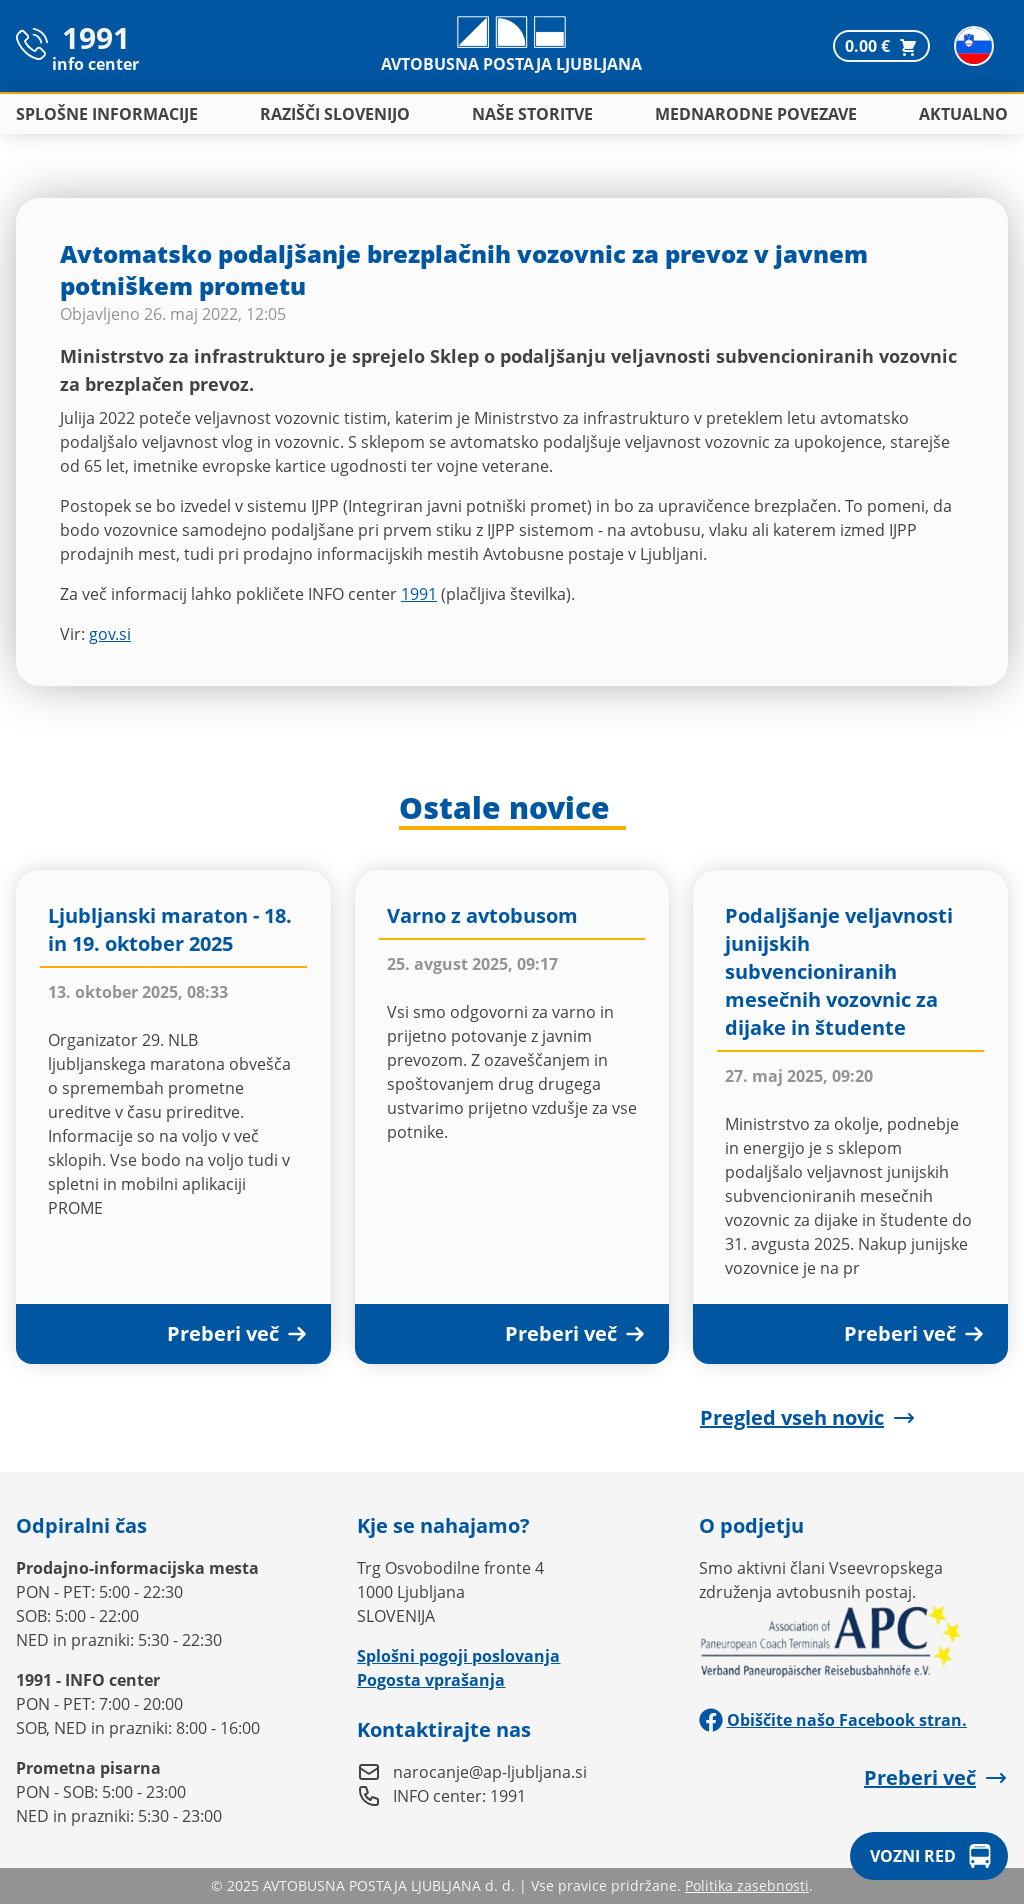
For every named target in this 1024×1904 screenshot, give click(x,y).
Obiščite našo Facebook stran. (833, 1720)
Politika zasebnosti (747, 1885)
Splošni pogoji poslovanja (458, 1656)
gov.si (110, 634)
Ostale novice (504, 809)
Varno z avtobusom (482, 915)
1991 (419, 594)
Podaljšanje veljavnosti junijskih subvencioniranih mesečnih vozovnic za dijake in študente (839, 971)
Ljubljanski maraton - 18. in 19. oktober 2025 (170, 929)
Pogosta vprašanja (431, 1680)
